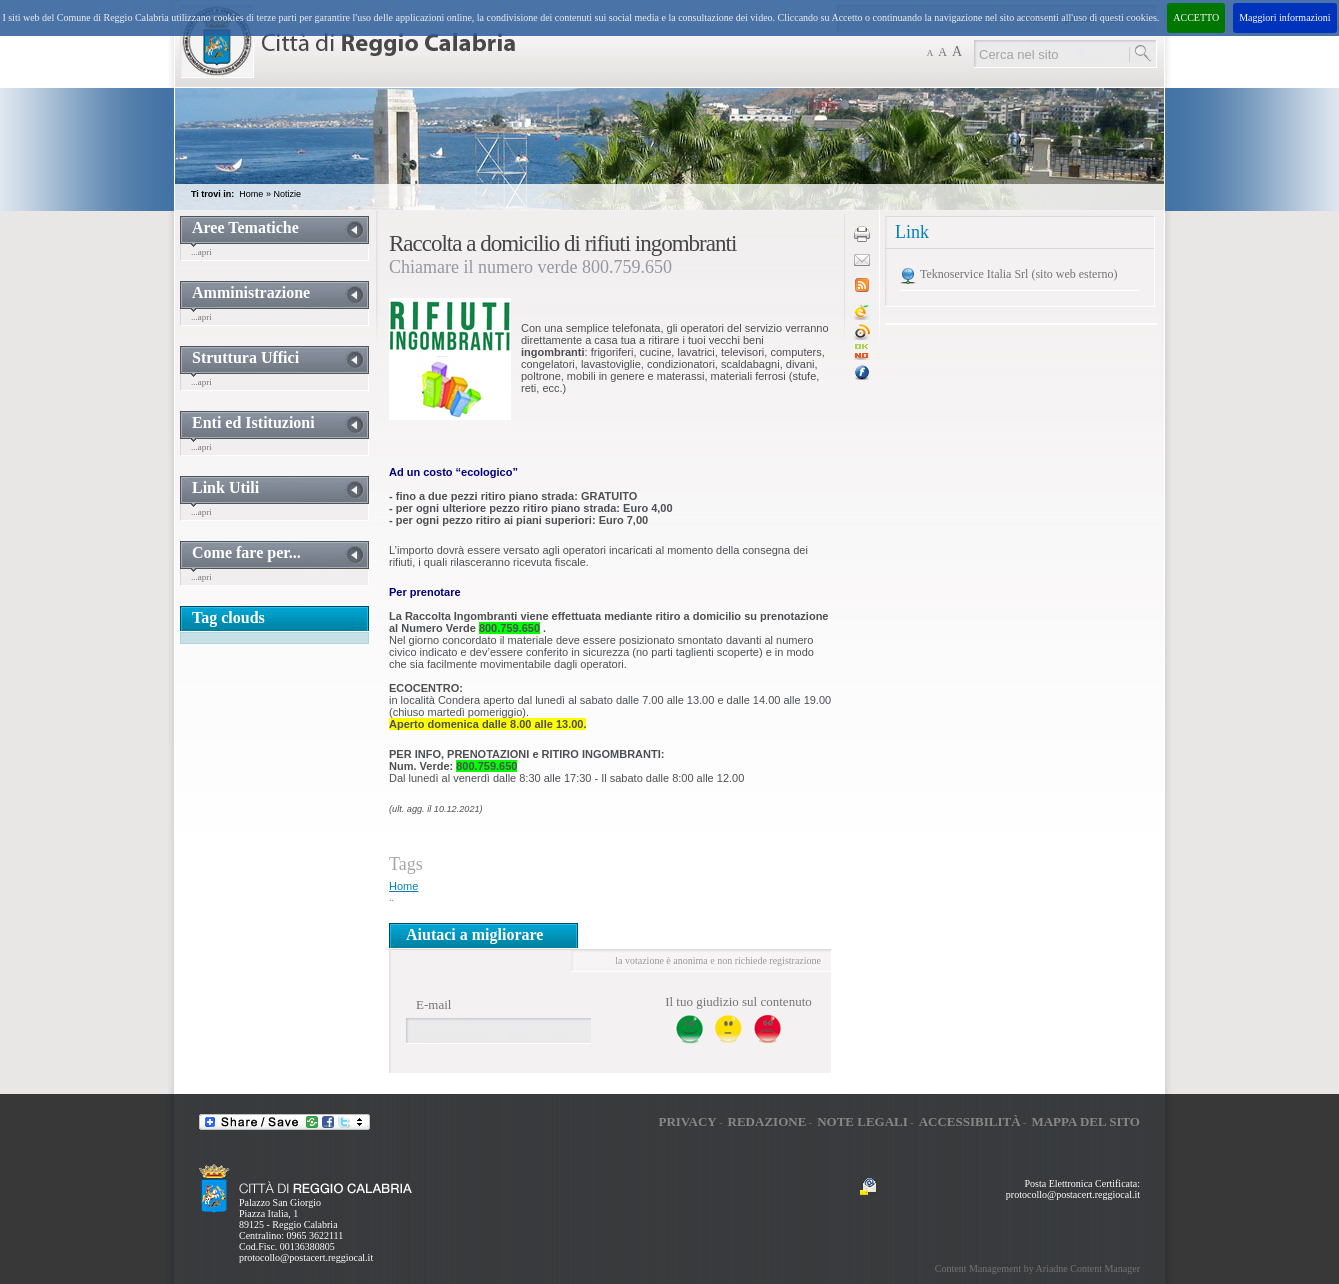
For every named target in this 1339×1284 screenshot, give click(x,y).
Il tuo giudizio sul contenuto (738, 1001)
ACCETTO (1196, 17)
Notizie (287, 194)
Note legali (862, 1121)
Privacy (687, 1121)
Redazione (767, 1121)
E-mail (433, 1004)
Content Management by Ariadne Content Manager (1037, 1268)
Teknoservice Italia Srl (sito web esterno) (1018, 274)
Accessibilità (970, 1121)
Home (251, 194)
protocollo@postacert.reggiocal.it (306, 1257)
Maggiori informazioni (1284, 17)
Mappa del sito (1085, 1121)
